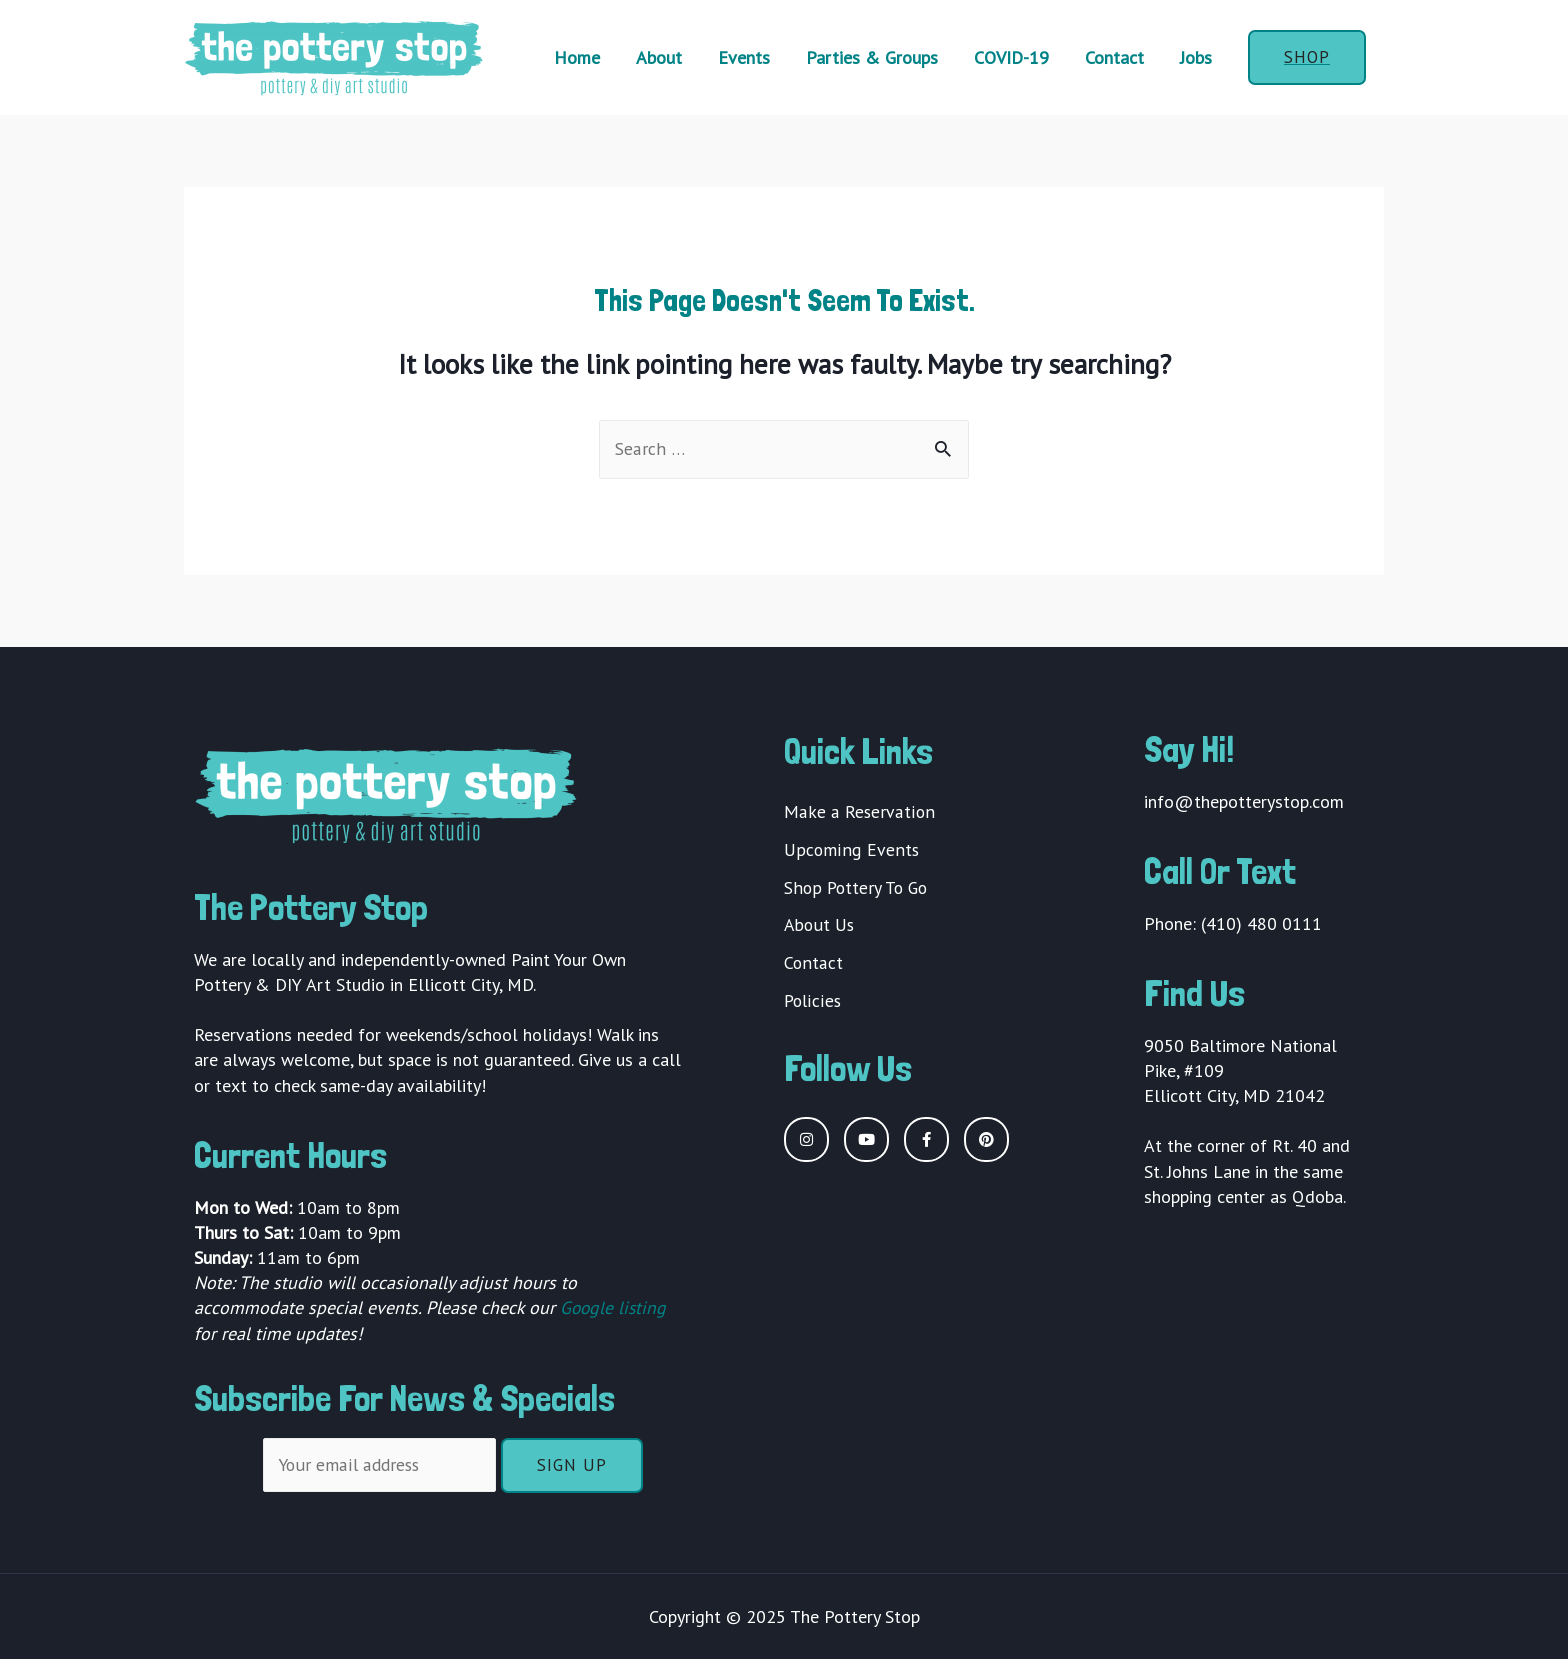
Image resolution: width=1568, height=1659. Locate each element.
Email (238, 1464)
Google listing (614, 1308)
